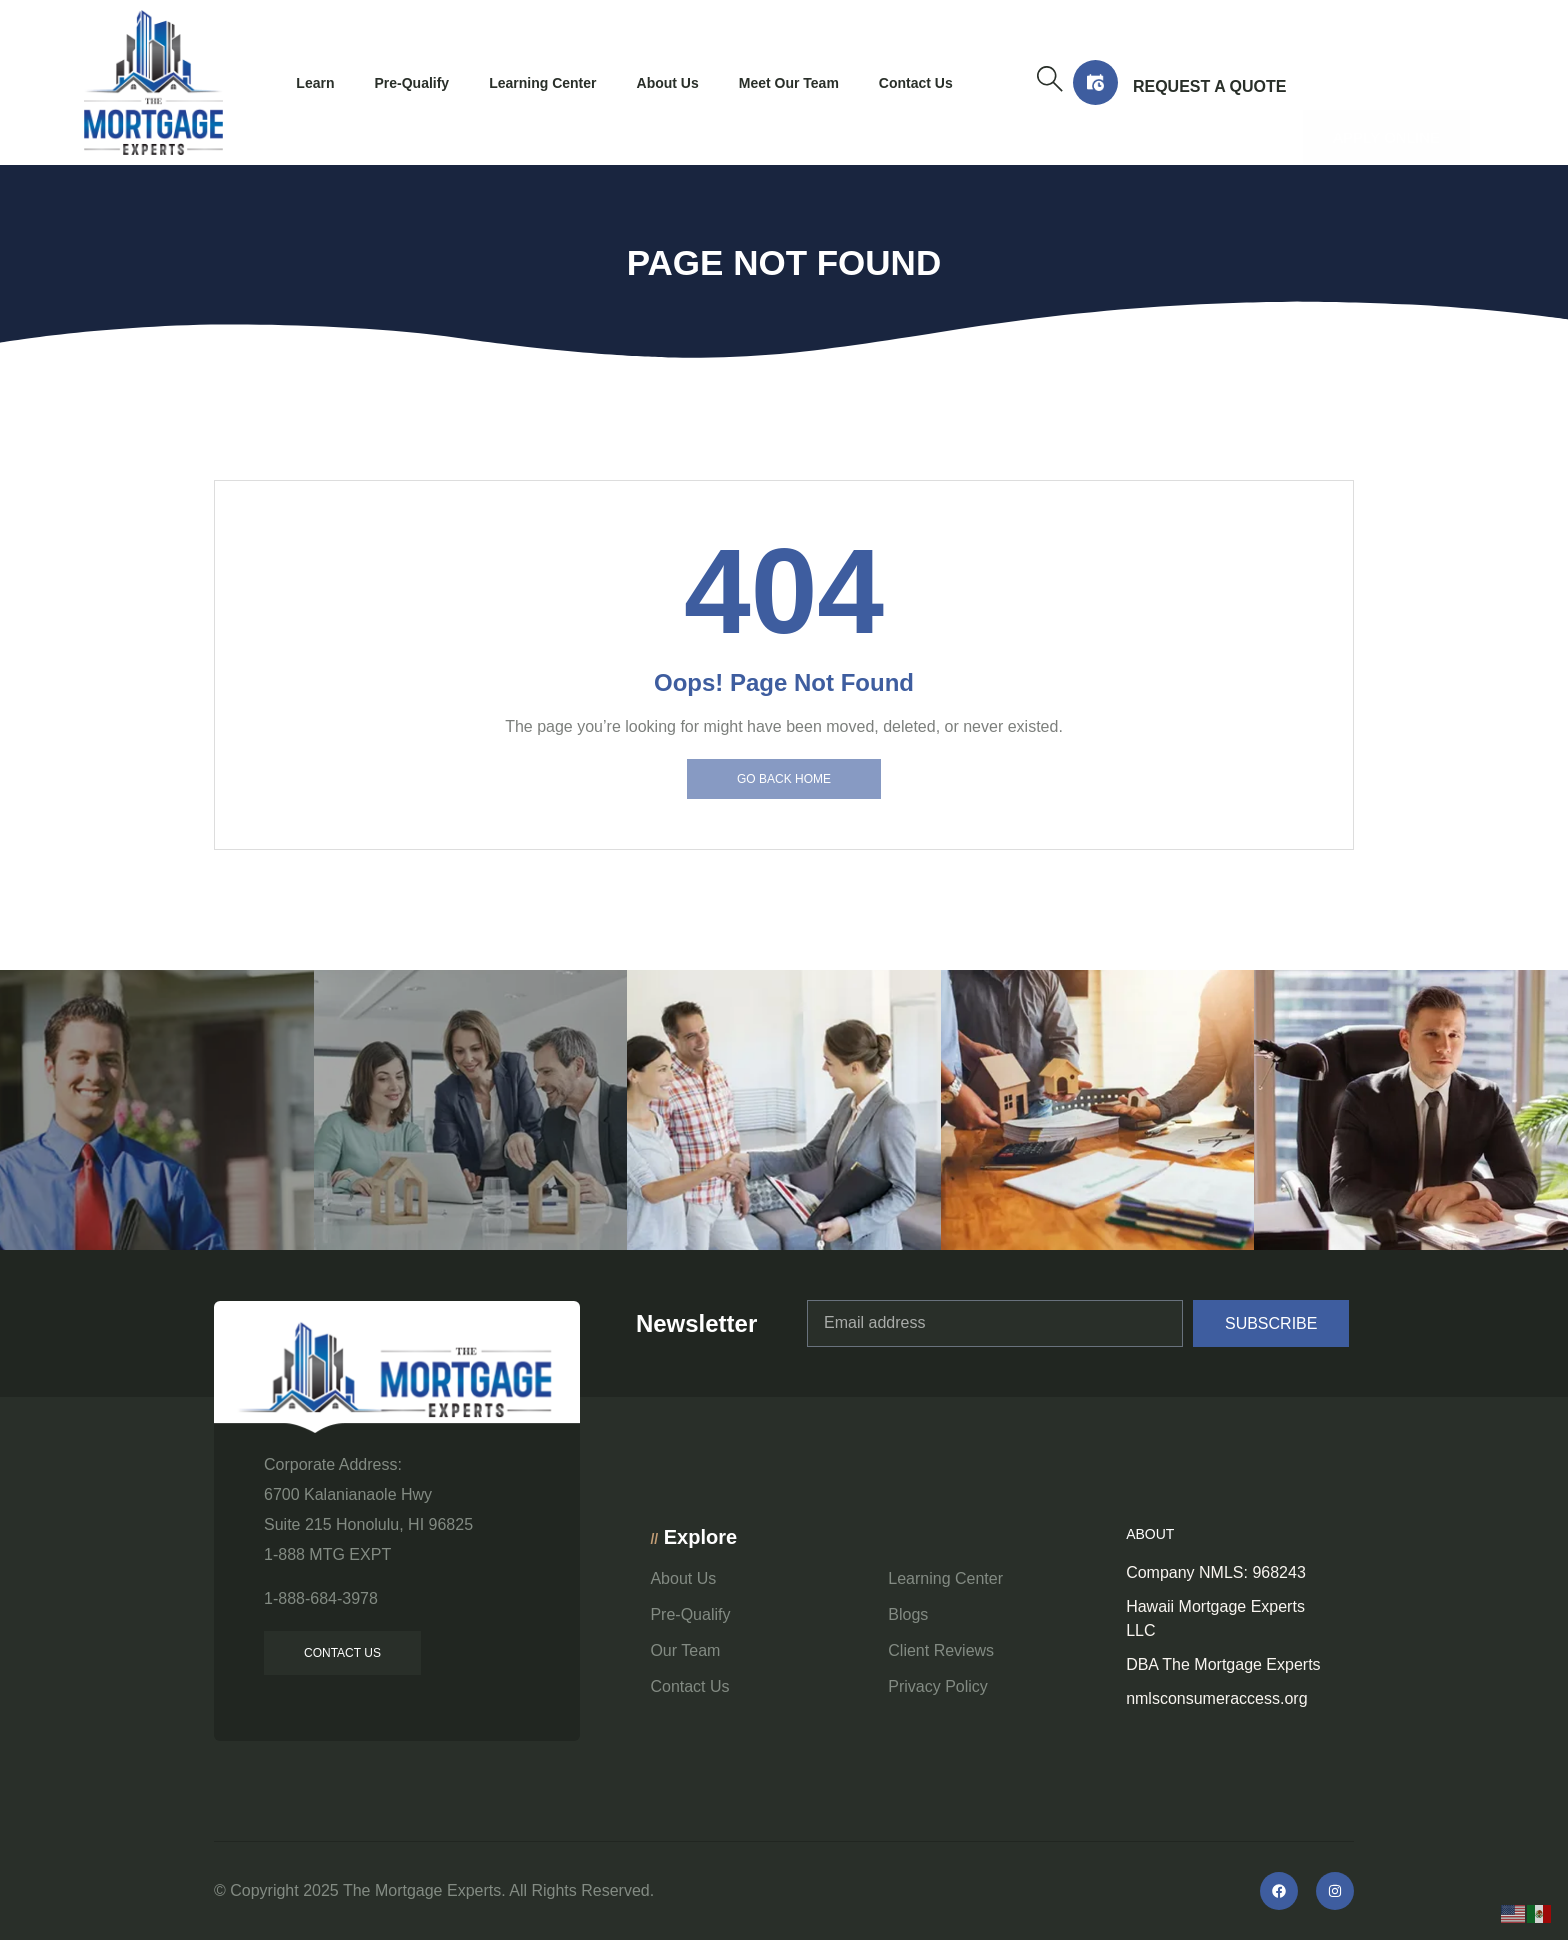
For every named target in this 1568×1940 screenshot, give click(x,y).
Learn (315, 83)
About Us (668, 83)
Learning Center (542, 83)
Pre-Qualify (411, 83)
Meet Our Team (789, 83)
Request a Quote (1210, 86)
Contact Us (916, 83)
